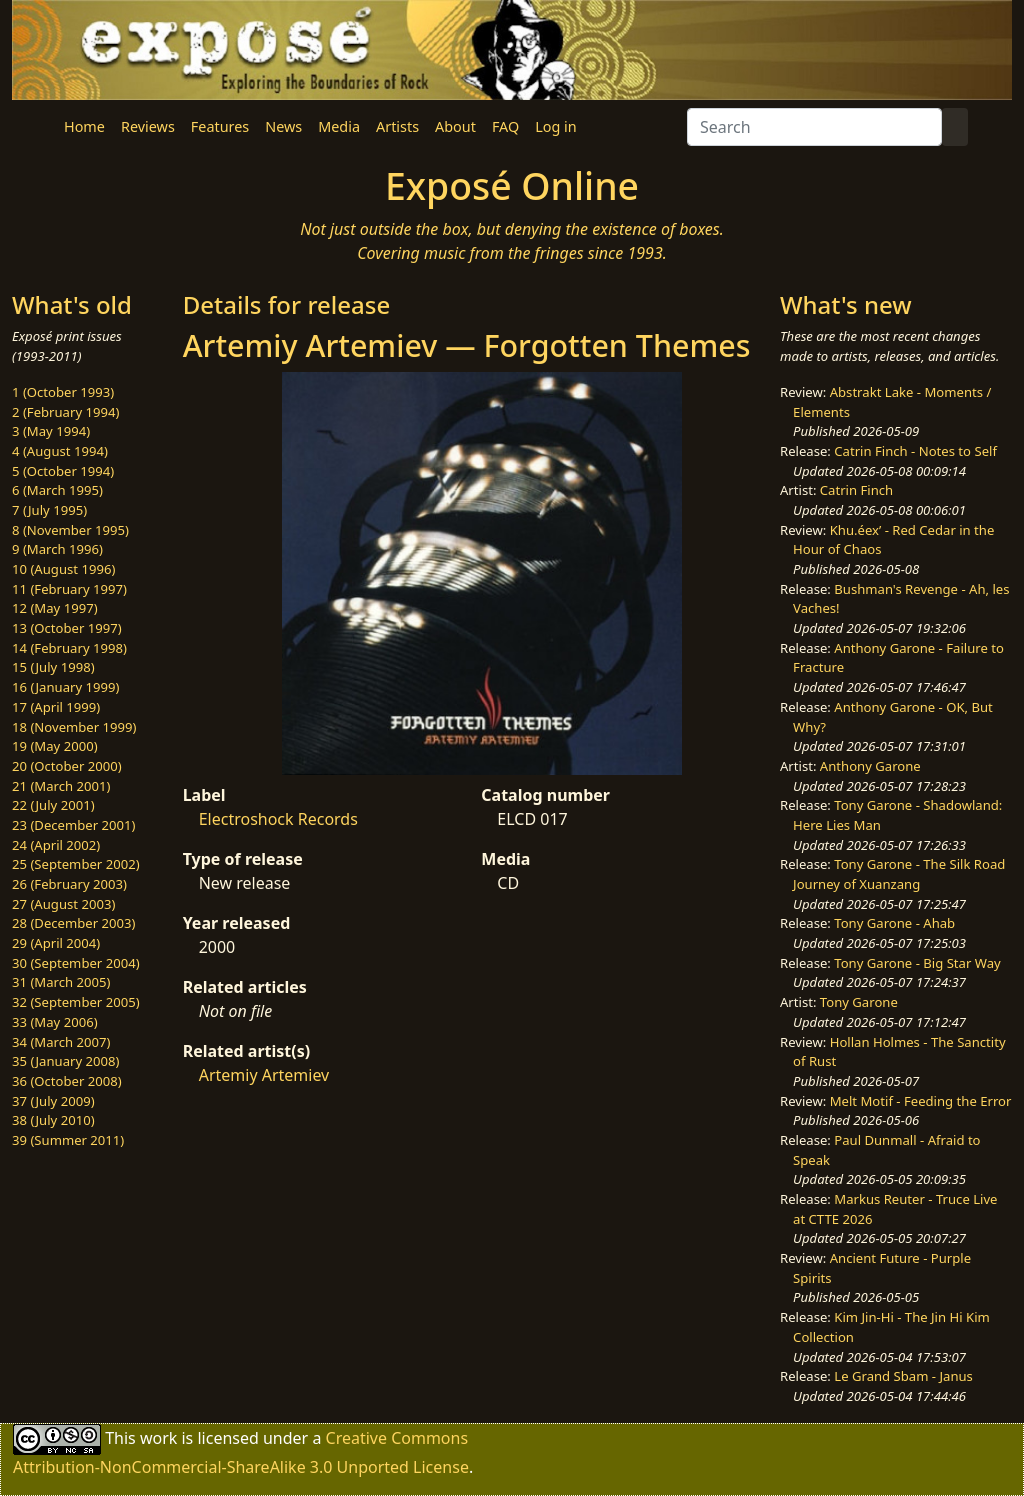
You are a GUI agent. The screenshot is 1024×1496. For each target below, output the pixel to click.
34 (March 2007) (61, 1042)
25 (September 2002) (76, 864)
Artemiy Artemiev (264, 1075)
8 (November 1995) (70, 530)
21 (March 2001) (61, 786)
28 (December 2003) (73, 923)
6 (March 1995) (57, 490)
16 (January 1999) (65, 687)
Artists (397, 126)
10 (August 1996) (63, 569)
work (158, 1437)
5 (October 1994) (63, 471)
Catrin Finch (856, 490)
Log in (555, 126)
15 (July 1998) (53, 667)
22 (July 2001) (53, 805)
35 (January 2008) (65, 1061)
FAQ (505, 126)
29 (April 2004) (56, 943)
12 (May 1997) (55, 608)
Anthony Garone (870, 766)
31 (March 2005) (61, 982)
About (455, 126)
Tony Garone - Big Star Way (917, 963)
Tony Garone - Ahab (894, 923)
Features (220, 126)
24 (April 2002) (56, 845)
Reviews (148, 126)
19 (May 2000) (55, 746)
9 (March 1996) (57, 549)
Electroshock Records (278, 819)
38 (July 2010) (53, 1120)
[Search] (814, 127)
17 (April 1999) (56, 707)
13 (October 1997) (67, 628)
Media (339, 126)
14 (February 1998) (69, 648)
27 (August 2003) (63, 904)
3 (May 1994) (51, 431)
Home (84, 126)
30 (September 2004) (76, 963)
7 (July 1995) (49, 510)
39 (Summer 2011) (68, 1140)
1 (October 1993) (63, 392)
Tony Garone (859, 1002)
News (283, 126)
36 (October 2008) (67, 1081)
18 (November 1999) (74, 727)
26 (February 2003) (69, 884)
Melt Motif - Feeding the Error (921, 1101)
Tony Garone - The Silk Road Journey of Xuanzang (899, 874)
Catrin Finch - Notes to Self (915, 451)
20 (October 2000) (67, 766)
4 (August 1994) (60, 451)
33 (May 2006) (55, 1022)
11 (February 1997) (69, 589)
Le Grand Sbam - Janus (903, 1376)
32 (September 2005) (76, 1002)
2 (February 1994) (65, 412)
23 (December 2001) (73, 825)
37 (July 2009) (53, 1101)
